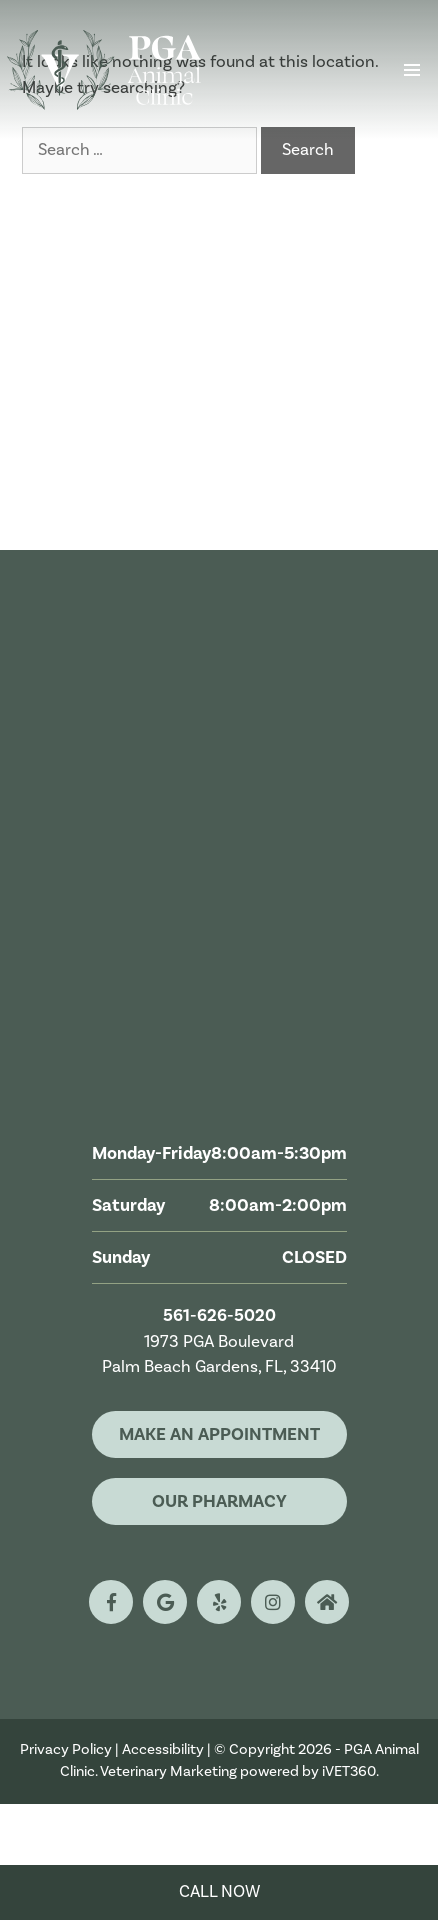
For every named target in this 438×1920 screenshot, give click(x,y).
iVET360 (349, 1771)
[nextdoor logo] (327, 1602)
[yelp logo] (219, 1602)
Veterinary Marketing (168, 1771)
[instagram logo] (273, 1602)
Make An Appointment (219, 1434)
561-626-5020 (219, 1316)
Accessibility (163, 1749)
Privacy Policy (66, 1749)
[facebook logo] (111, 1602)
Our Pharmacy (219, 1501)
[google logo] (165, 1602)
